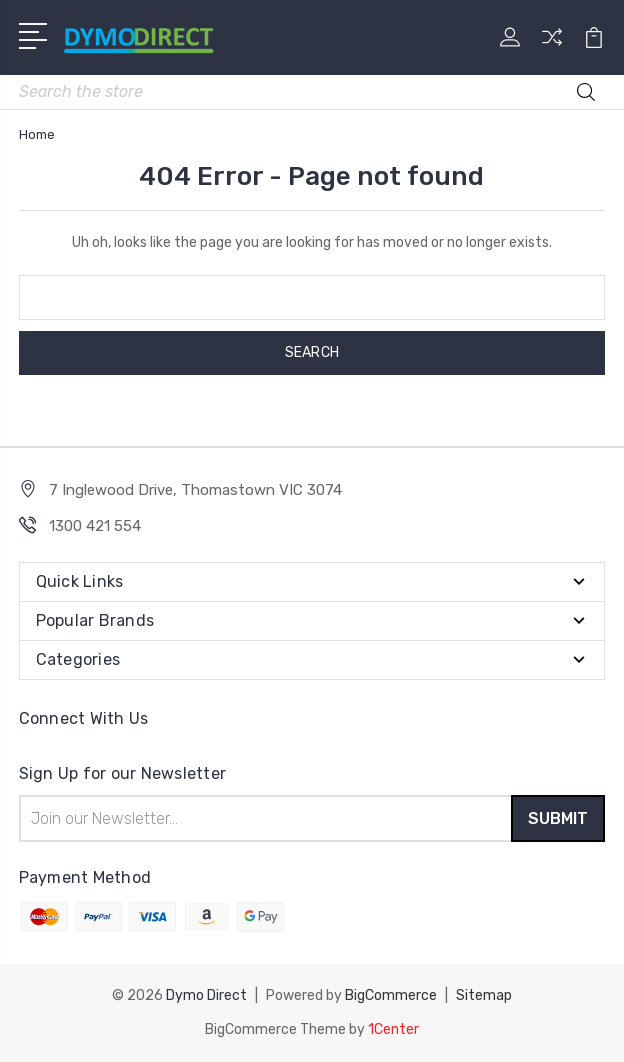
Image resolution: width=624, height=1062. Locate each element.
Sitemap (484, 995)
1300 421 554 (95, 526)
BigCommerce (391, 995)
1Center (393, 1029)
